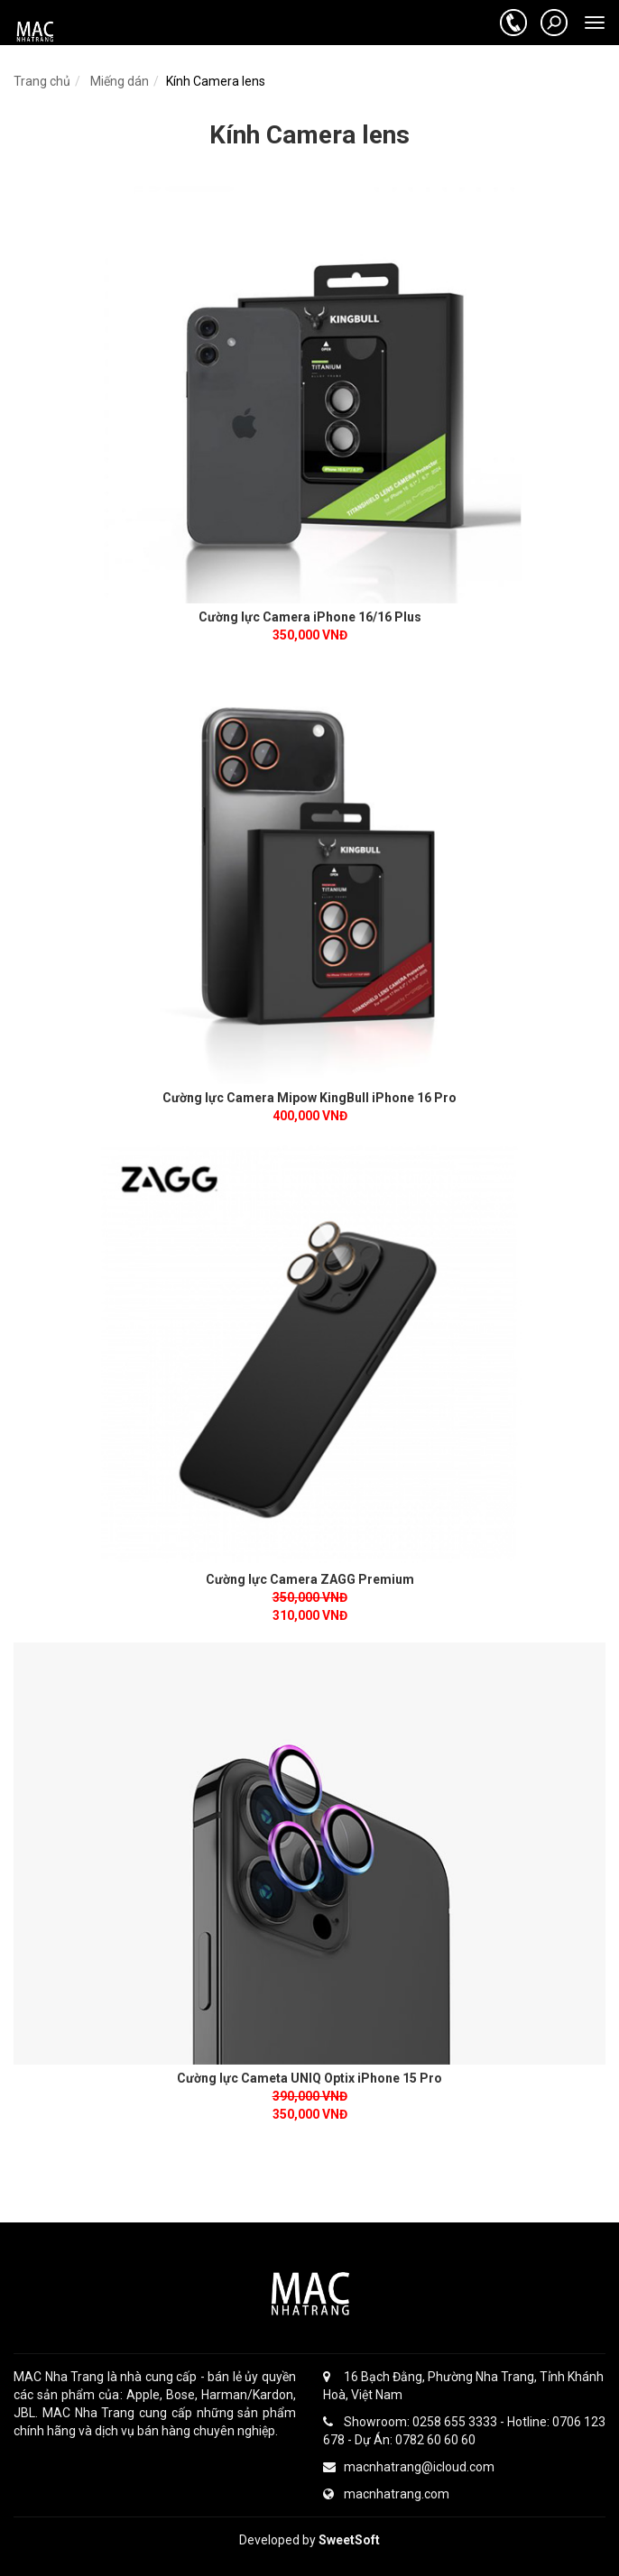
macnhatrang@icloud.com (408, 2467)
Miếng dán (118, 81)
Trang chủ (42, 81)
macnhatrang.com (386, 2494)
